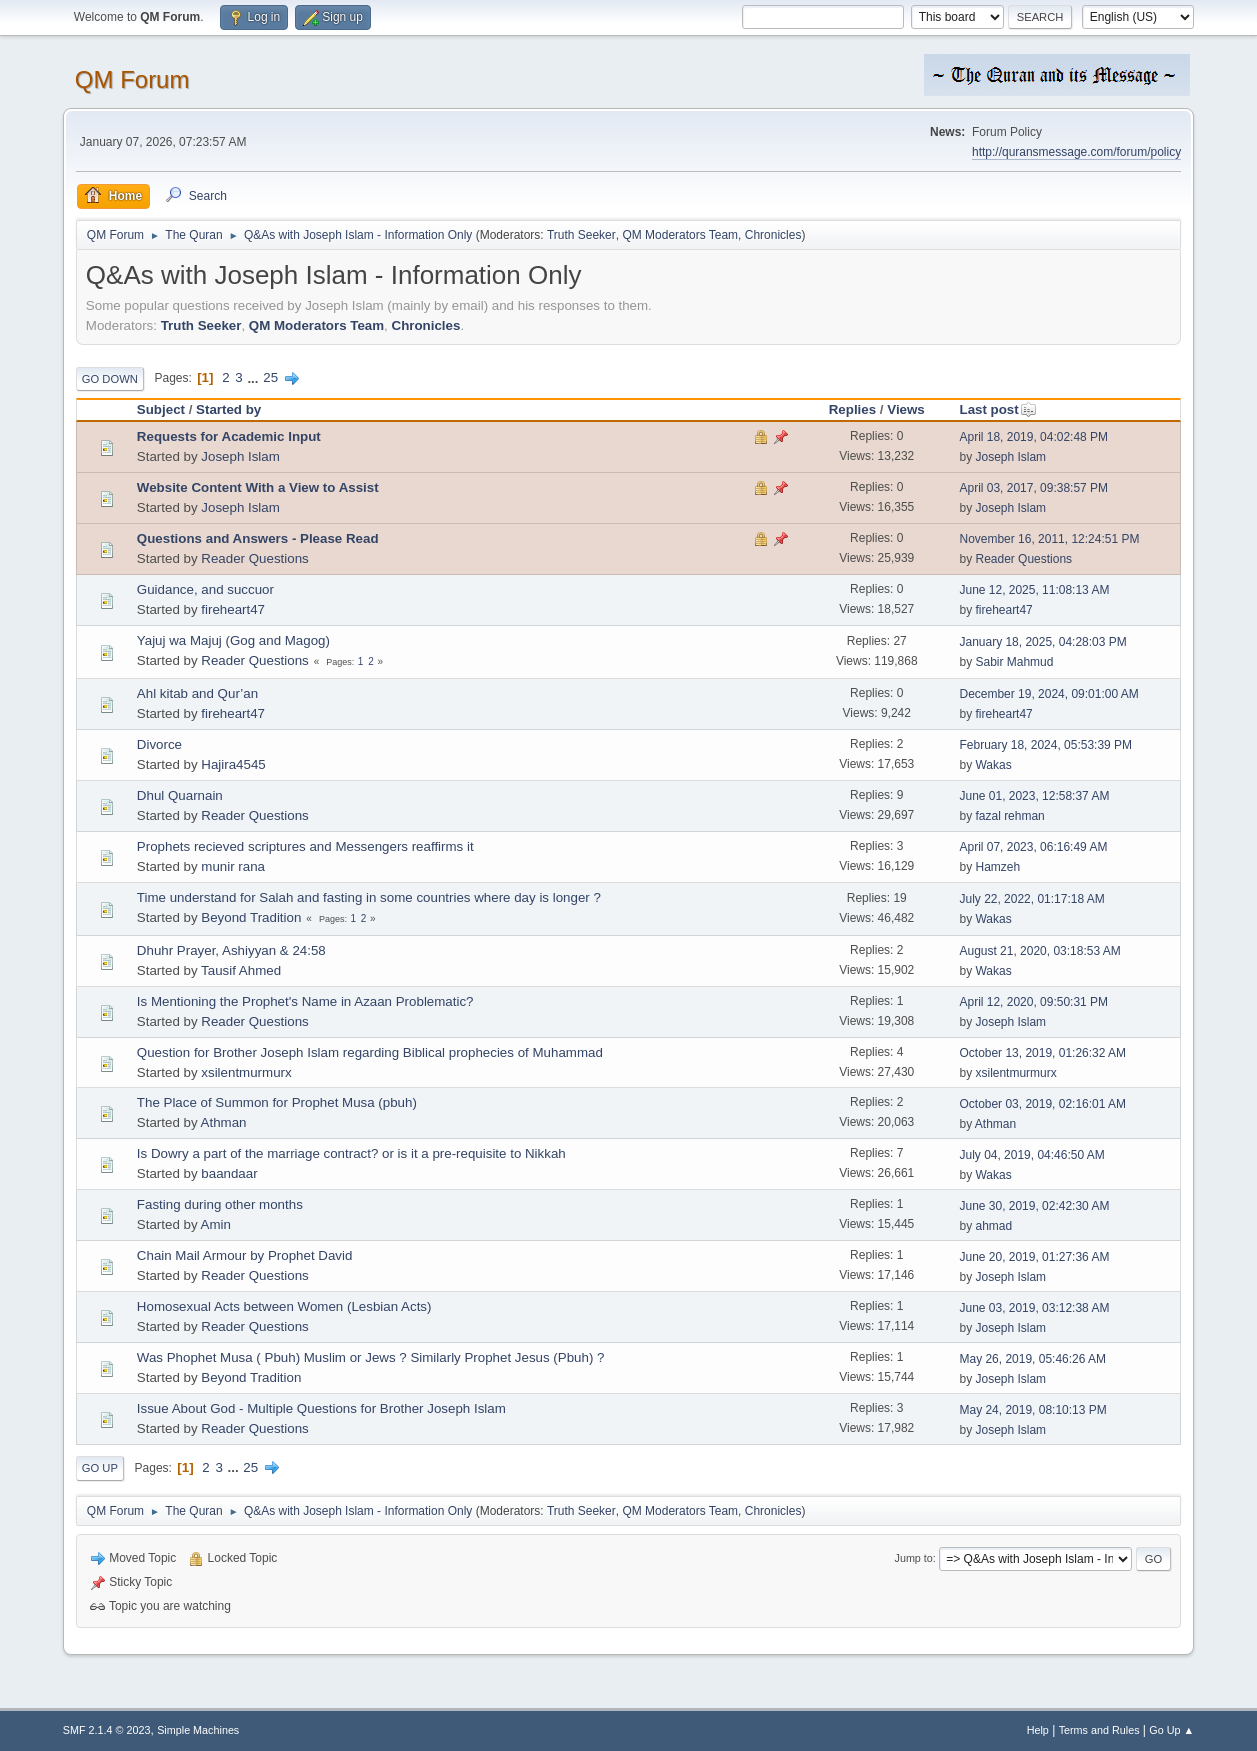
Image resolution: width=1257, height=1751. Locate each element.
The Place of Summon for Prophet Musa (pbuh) (277, 1102)
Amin (216, 1224)
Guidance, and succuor (205, 589)
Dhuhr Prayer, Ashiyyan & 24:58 (231, 950)
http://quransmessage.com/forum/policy (1076, 152)
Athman (224, 1122)
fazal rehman (1009, 816)
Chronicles (773, 235)
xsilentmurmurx (246, 1072)
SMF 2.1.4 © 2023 (107, 1730)
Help (1038, 1730)
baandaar (229, 1173)
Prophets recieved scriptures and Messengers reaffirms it (305, 846)
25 (270, 377)
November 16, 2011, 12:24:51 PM (1049, 539)
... (254, 377)
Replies (852, 409)
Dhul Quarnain (180, 795)
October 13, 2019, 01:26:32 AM (1042, 1053)
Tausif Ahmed (241, 970)
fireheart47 (233, 609)
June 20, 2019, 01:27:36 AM (1034, 1257)
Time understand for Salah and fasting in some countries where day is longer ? (369, 897)
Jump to (914, 1558)
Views (906, 409)
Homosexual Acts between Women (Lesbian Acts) (284, 1306)
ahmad (993, 1226)
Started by (228, 409)
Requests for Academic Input (229, 436)
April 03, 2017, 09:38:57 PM (1033, 488)
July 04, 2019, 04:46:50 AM (1031, 1155)
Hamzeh (997, 867)
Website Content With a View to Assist (258, 487)
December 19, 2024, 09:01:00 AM (1048, 694)
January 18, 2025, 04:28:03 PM (1042, 642)
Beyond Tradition (251, 917)
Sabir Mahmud (1014, 662)
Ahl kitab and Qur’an (197, 693)
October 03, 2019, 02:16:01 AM (1042, 1104)
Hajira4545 (233, 764)
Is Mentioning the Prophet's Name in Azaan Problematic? (305, 1001)
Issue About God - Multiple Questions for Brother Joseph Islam (321, 1408)
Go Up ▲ (1171, 1730)
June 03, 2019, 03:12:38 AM (1034, 1308)
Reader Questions (254, 558)
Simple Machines (198, 1730)
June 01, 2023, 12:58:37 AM (1034, 796)
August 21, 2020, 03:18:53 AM (1039, 951)
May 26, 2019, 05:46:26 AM (1032, 1359)
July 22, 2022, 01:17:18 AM (1031, 899)
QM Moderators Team (680, 235)
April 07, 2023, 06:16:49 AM (1033, 847)
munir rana (233, 866)
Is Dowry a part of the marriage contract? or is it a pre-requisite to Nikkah (351, 1153)
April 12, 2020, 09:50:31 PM (1033, 1002)
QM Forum (132, 79)
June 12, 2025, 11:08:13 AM (1034, 590)
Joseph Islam (240, 456)
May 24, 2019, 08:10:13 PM (1032, 1410)
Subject (161, 409)
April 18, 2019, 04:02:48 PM (1033, 437)
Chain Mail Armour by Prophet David (245, 1255)
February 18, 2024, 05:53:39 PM (1045, 745)
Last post (997, 409)
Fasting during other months (220, 1204)
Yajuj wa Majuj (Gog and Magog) (233, 640)
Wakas (993, 765)
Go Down (110, 379)
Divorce (159, 744)
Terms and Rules (1099, 1730)
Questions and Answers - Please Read (258, 538)
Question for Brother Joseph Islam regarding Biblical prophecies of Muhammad (370, 1052)
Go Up (100, 1468)
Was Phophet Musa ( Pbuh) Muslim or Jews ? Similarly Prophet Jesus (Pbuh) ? (371, 1357)
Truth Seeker (581, 235)
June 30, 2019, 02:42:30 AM (1034, 1206)
